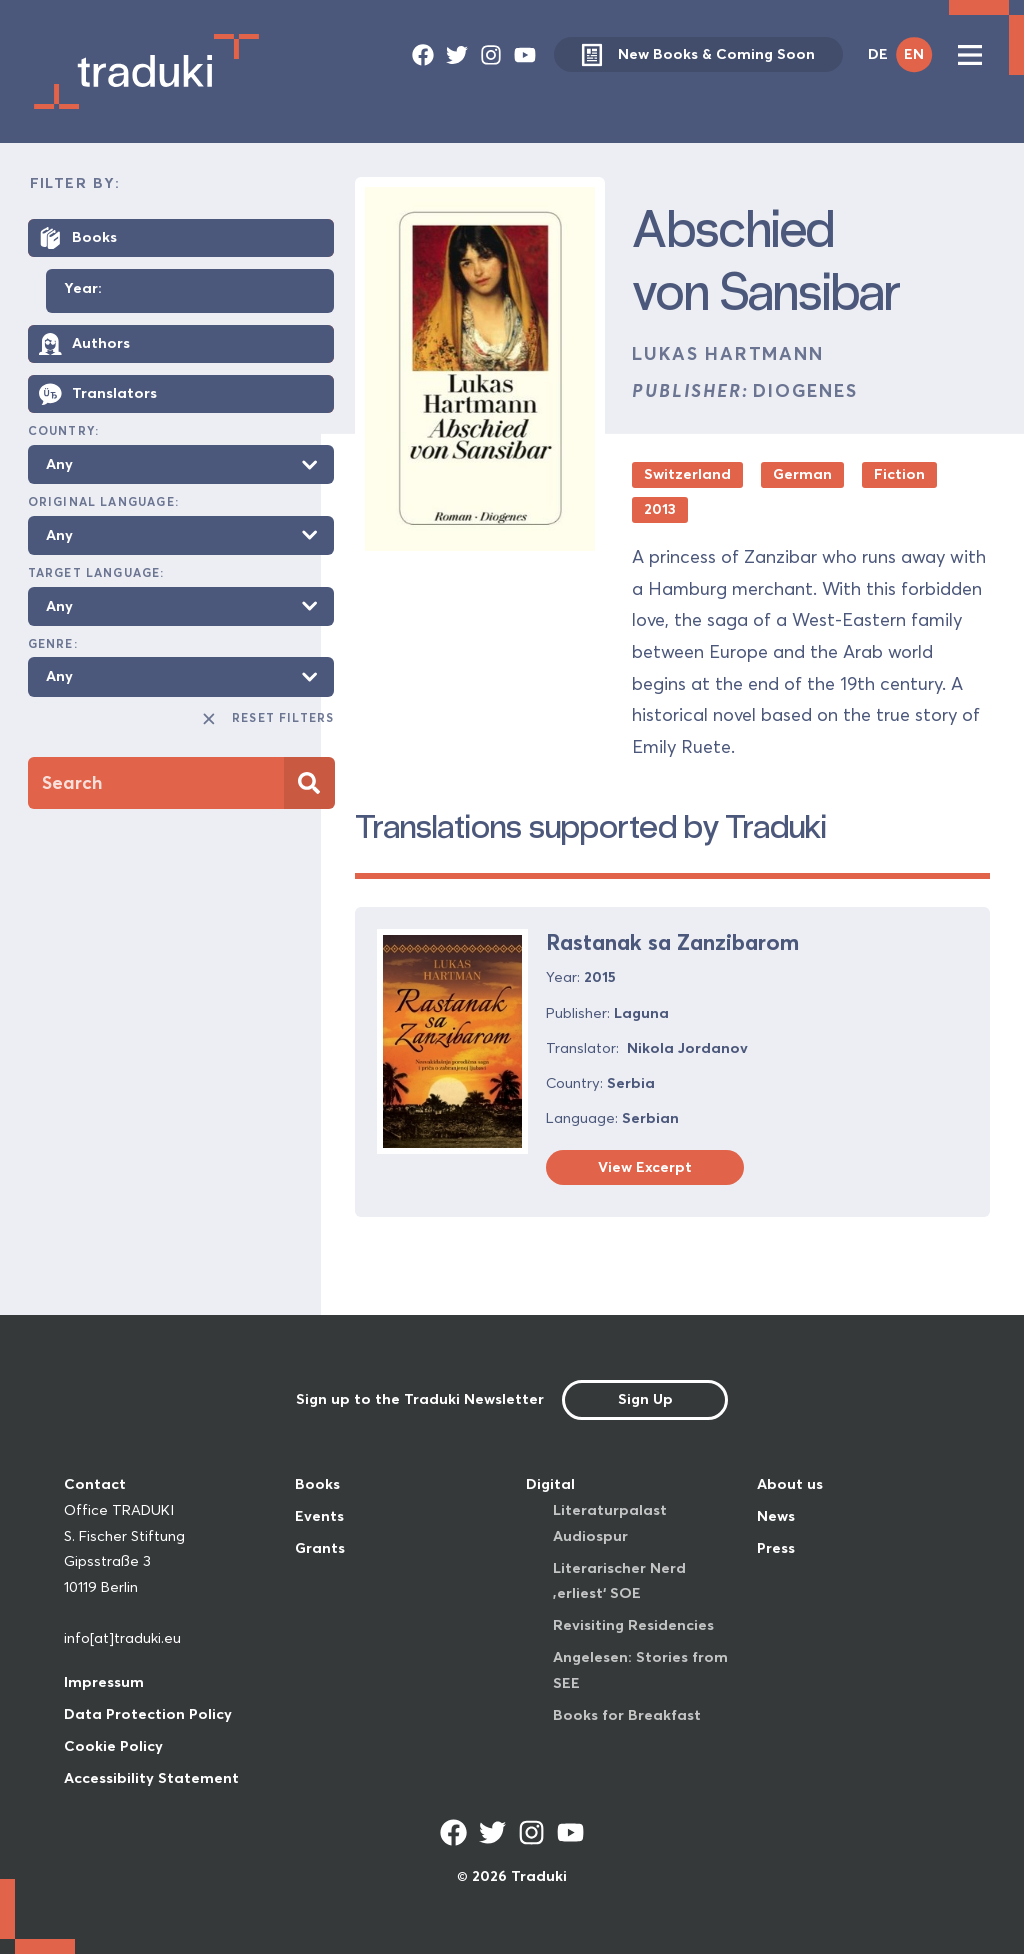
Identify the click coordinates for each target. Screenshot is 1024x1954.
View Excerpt (645, 1167)
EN (914, 54)
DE (878, 54)
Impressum (104, 1682)
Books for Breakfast (627, 1715)
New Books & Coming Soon (698, 54)
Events (319, 1516)
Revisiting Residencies (633, 1625)
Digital (550, 1484)
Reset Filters (267, 719)
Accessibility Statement (151, 1778)
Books (317, 1484)
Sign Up (645, 1399)
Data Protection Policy (148, 1714)
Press (776, 1548)
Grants (320, 1548)
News (776, 1516)
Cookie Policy (113, 1746)
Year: (83, 289)
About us (790, 1484)
